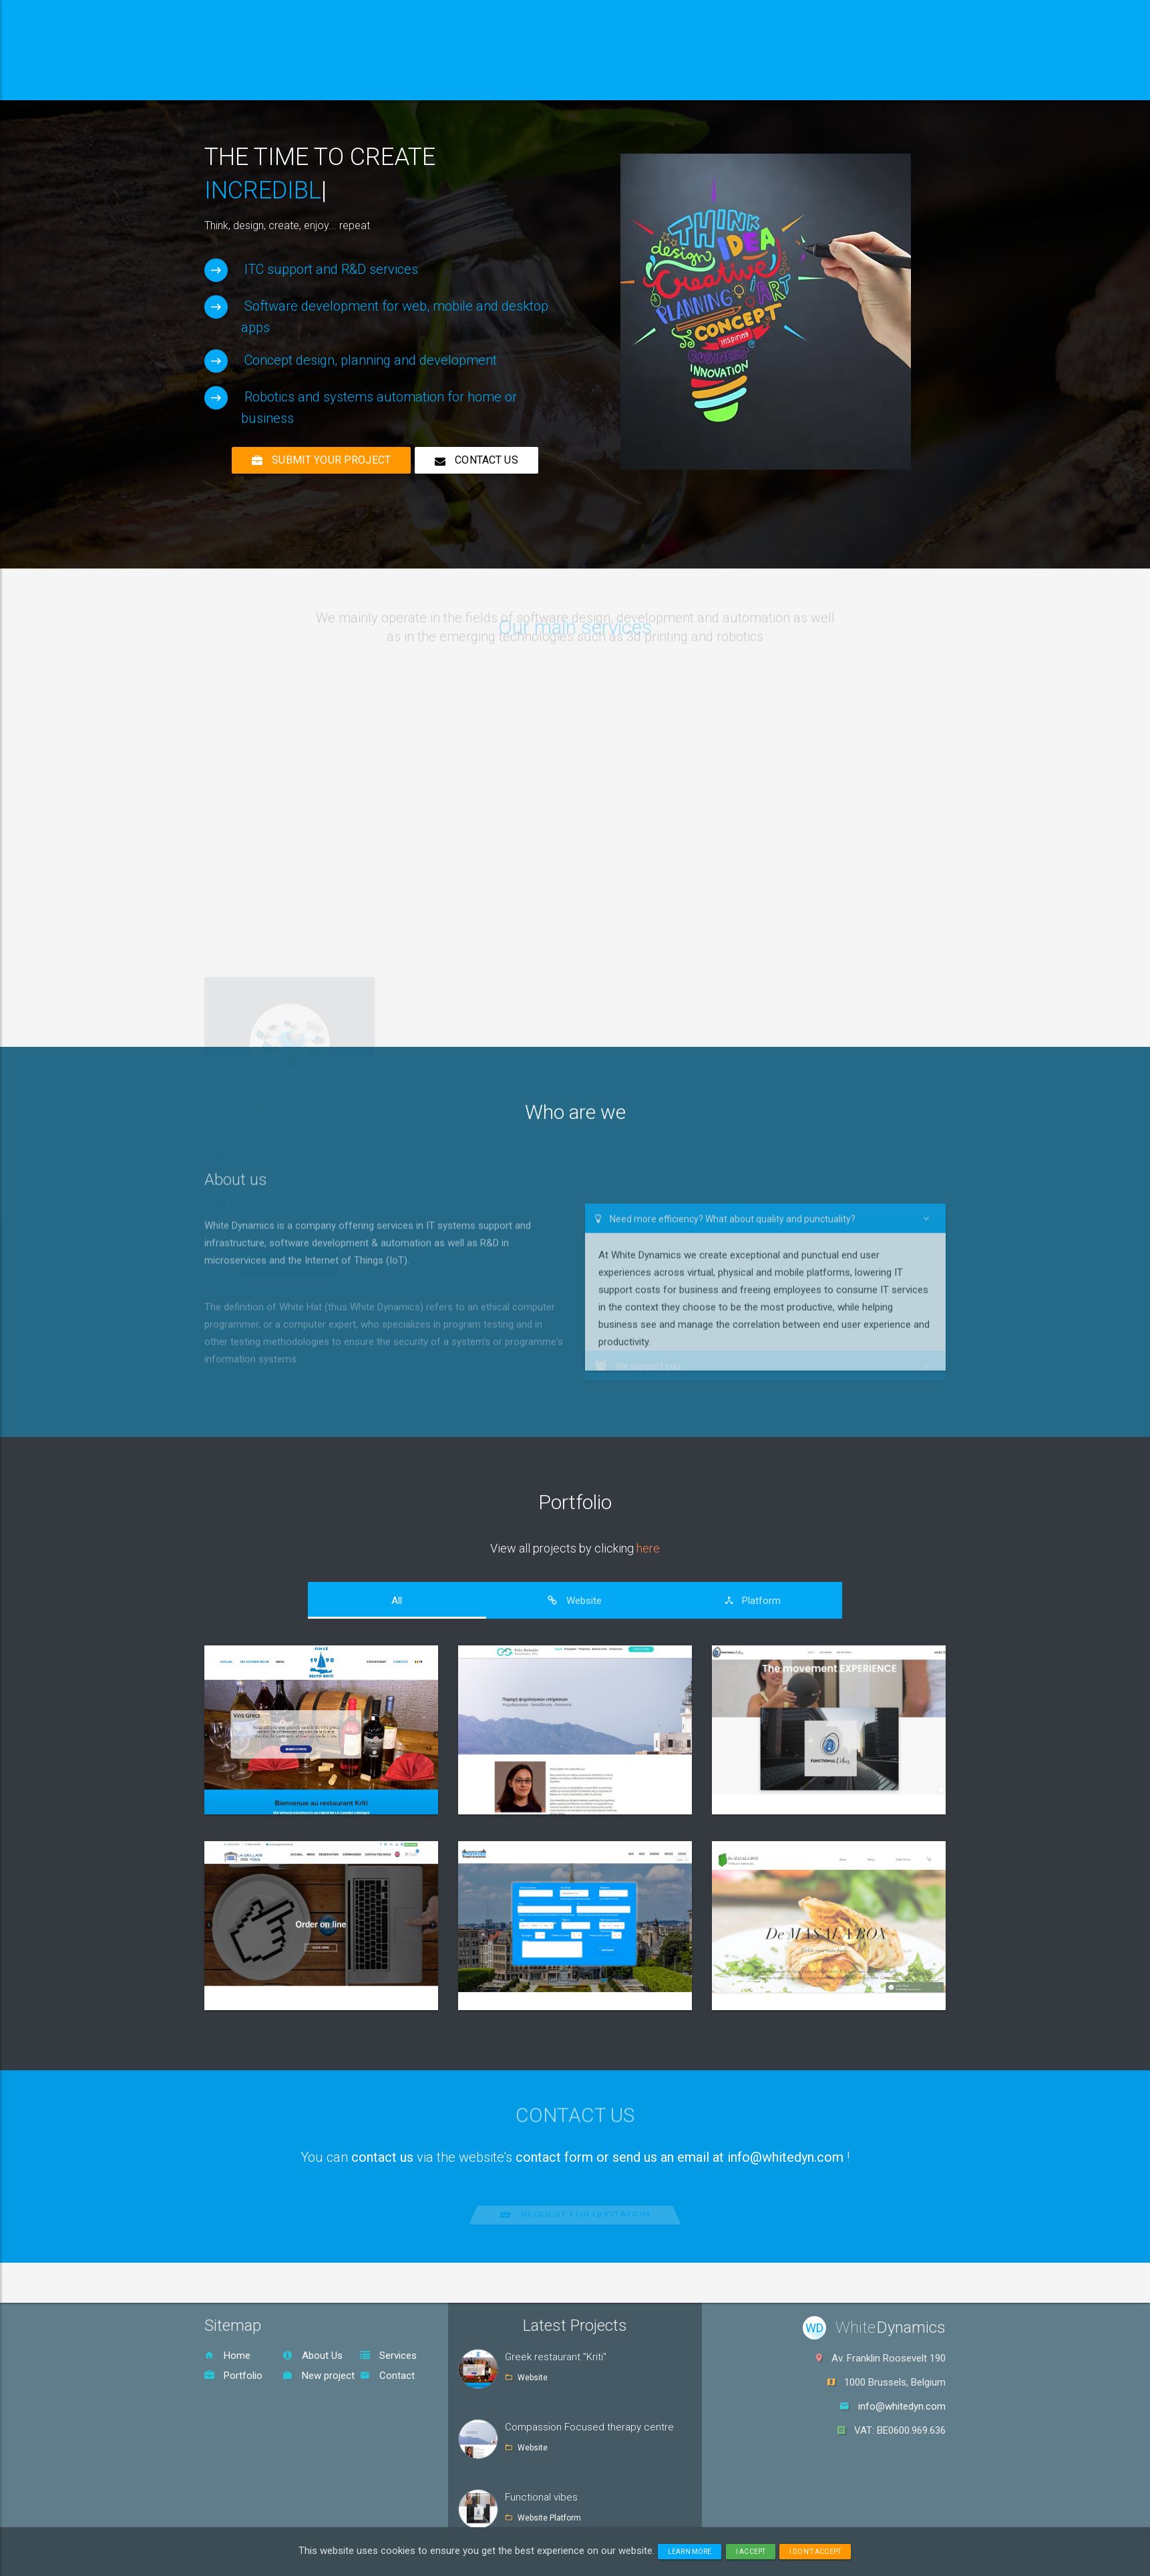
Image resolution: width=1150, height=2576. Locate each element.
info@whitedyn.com (902, 2406)
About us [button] (329, 83)
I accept (750, 2551)
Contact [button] (610, 83)
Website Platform (549, 2518)
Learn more (689, 2551)
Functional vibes (541, 2497)
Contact (387, 2376)
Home (227, 2356)
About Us (312, 2356)
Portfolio (575, 1502)
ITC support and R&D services (331, 269)
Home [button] (246, 83)
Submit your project (321, 460)
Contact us (476, 460)
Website (533, 2377)
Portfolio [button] (522, 83)
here (648, 1548)
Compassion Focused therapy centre (589, 2427)
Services (388, 2356)
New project (318, 2376)
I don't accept (815, 2551)
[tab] (397, 1600)
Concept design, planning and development (370, 360)
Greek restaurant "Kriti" (555, 2357)
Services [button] (425, 83)
